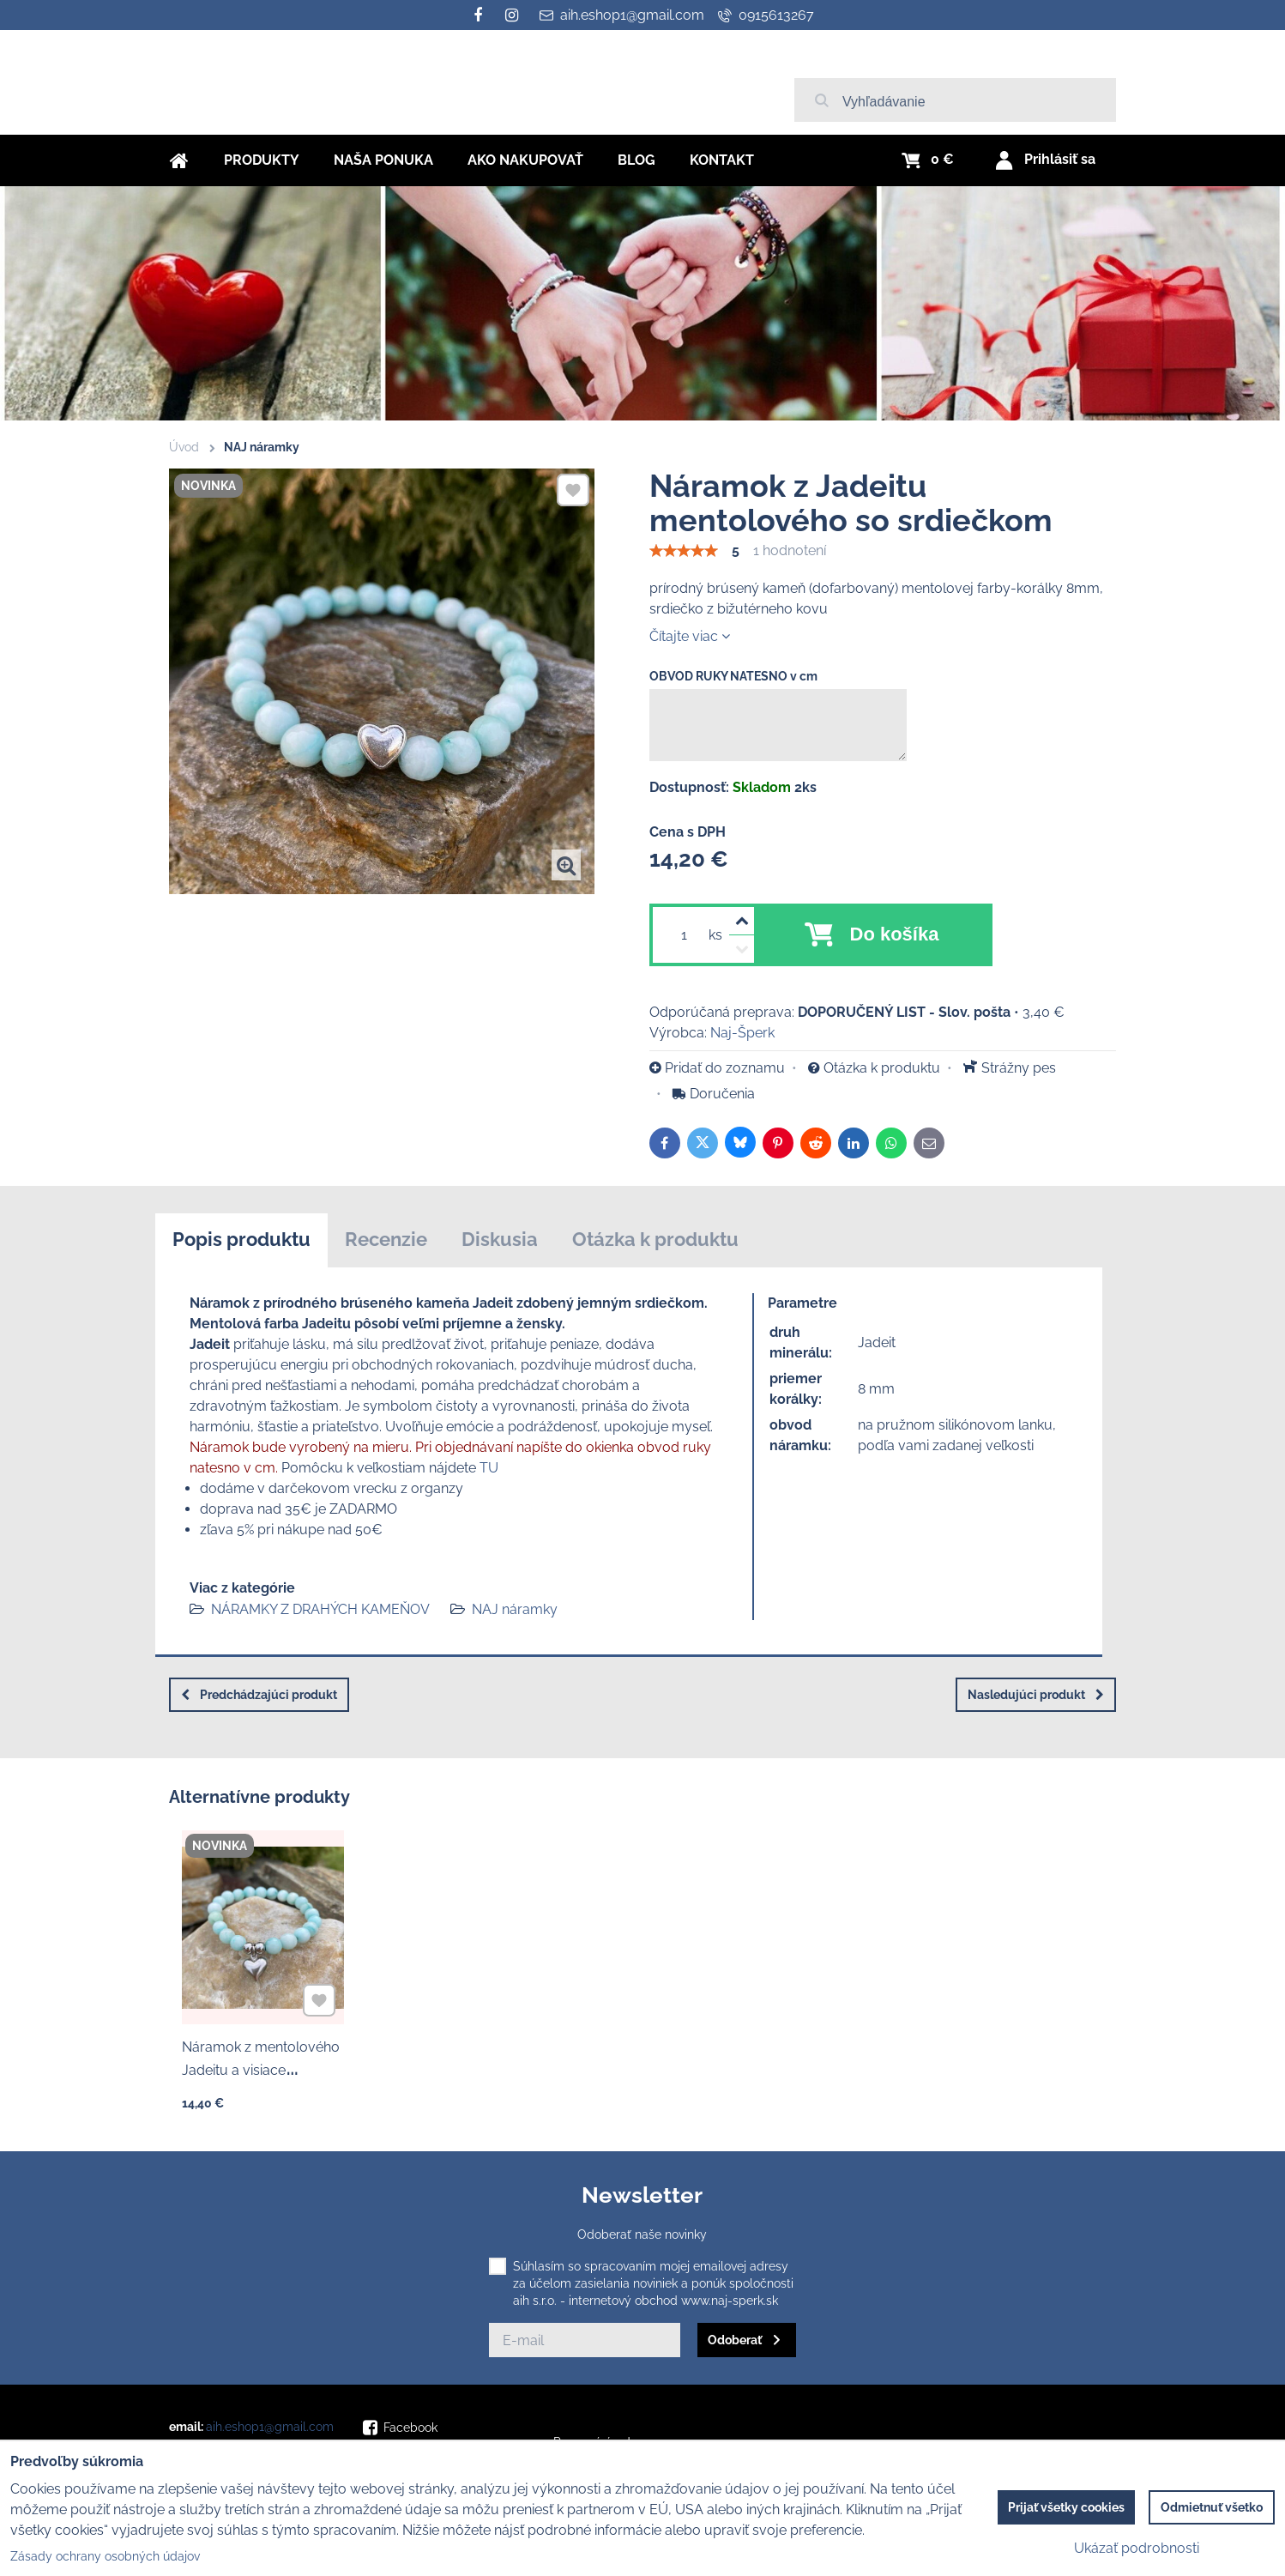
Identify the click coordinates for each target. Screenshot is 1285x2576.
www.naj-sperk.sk (729, 2300)
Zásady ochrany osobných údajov (105, 2556)
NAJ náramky (515, 1609)
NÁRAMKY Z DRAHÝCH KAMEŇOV (320, 1609)
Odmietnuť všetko (1212, 2507)
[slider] (683, 551)
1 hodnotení (789, 550)
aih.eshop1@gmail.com (270, 2427)
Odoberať (735, 2340)
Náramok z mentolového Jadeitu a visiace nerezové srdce (261, 2064)
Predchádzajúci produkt (259, 1695)
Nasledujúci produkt (1036, 1695)
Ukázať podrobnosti (1136, 2548)
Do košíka (894, 934)
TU (489, 1468)
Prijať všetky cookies (1066, 2507)
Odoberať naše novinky (642, 2234)
